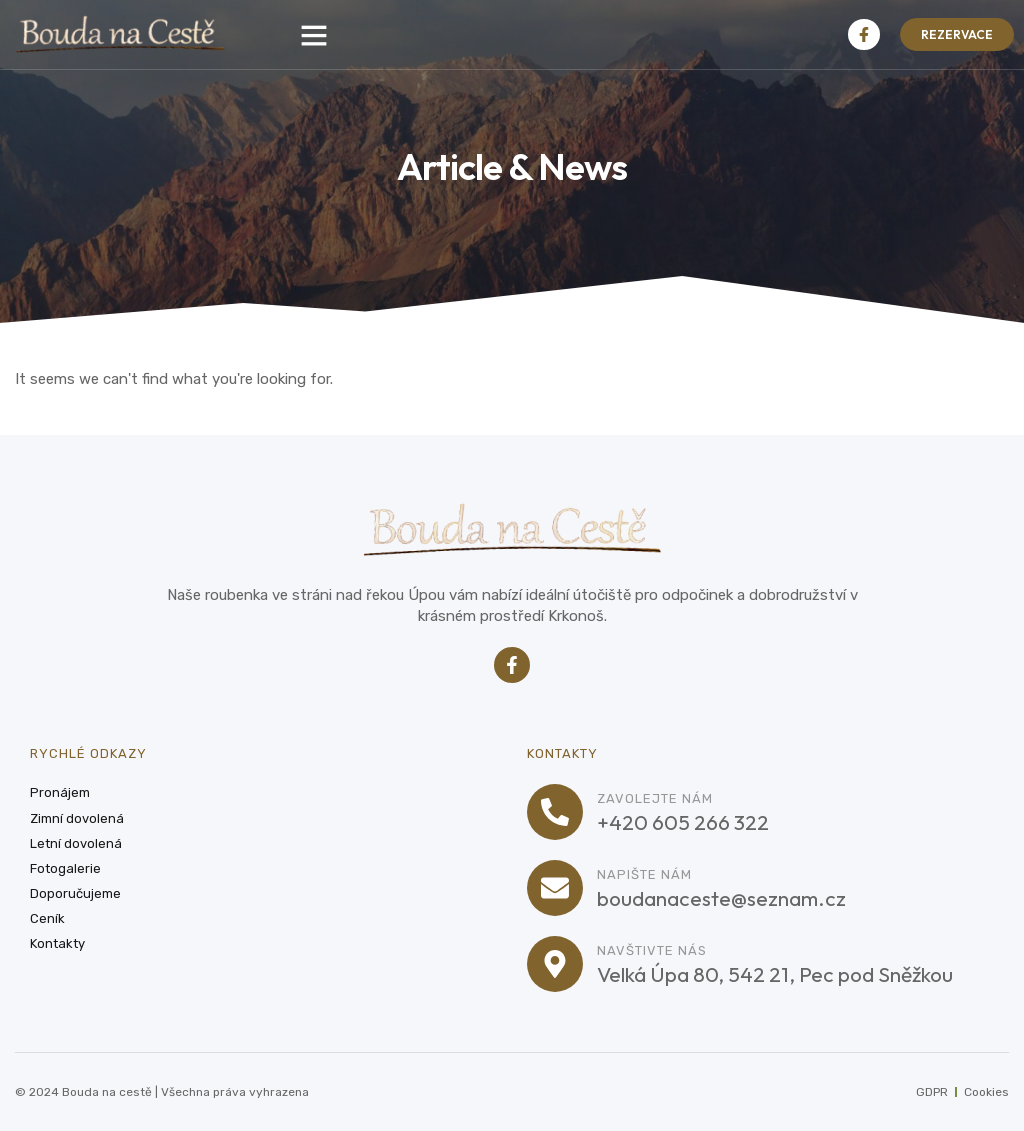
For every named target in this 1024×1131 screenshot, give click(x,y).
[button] (314, 35)
